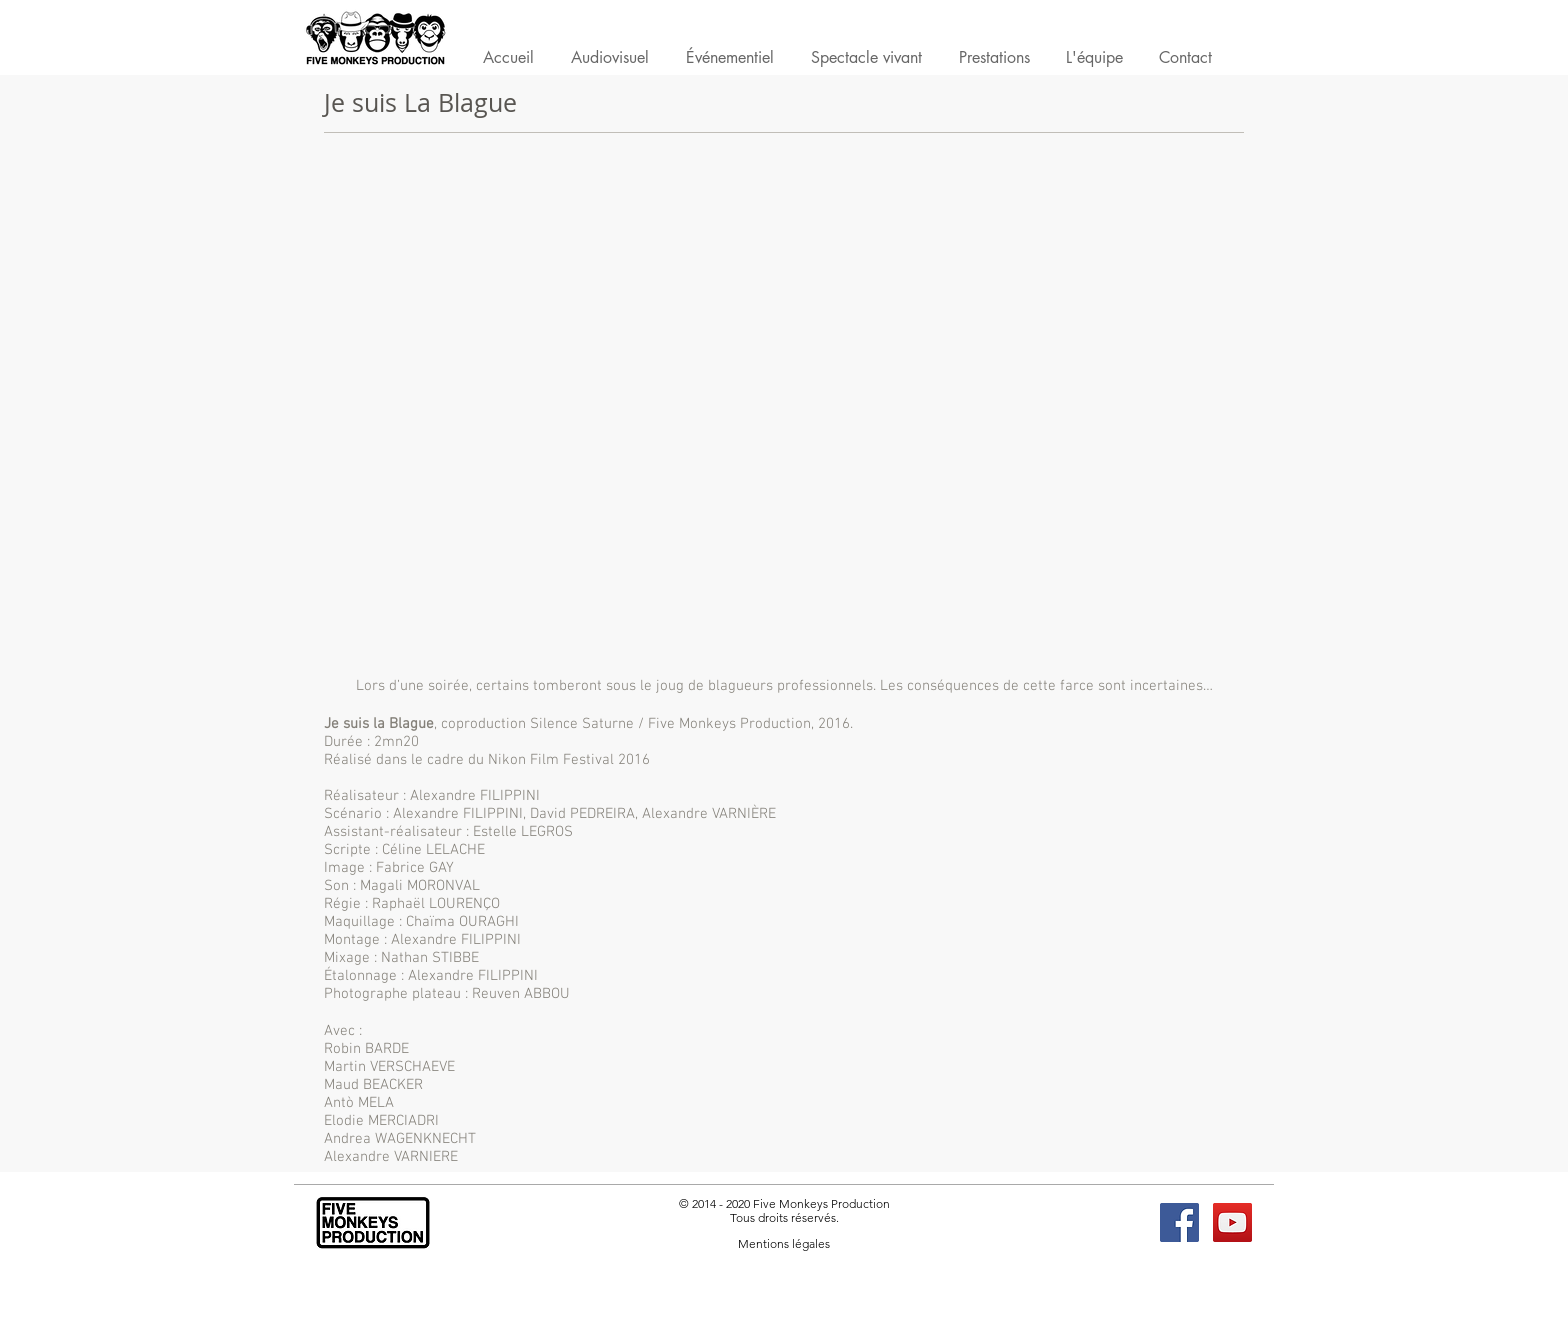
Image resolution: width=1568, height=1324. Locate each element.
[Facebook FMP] (1179, 1222)
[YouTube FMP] (1232, 1222)
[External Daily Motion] (784, 409)
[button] (994, 61)
